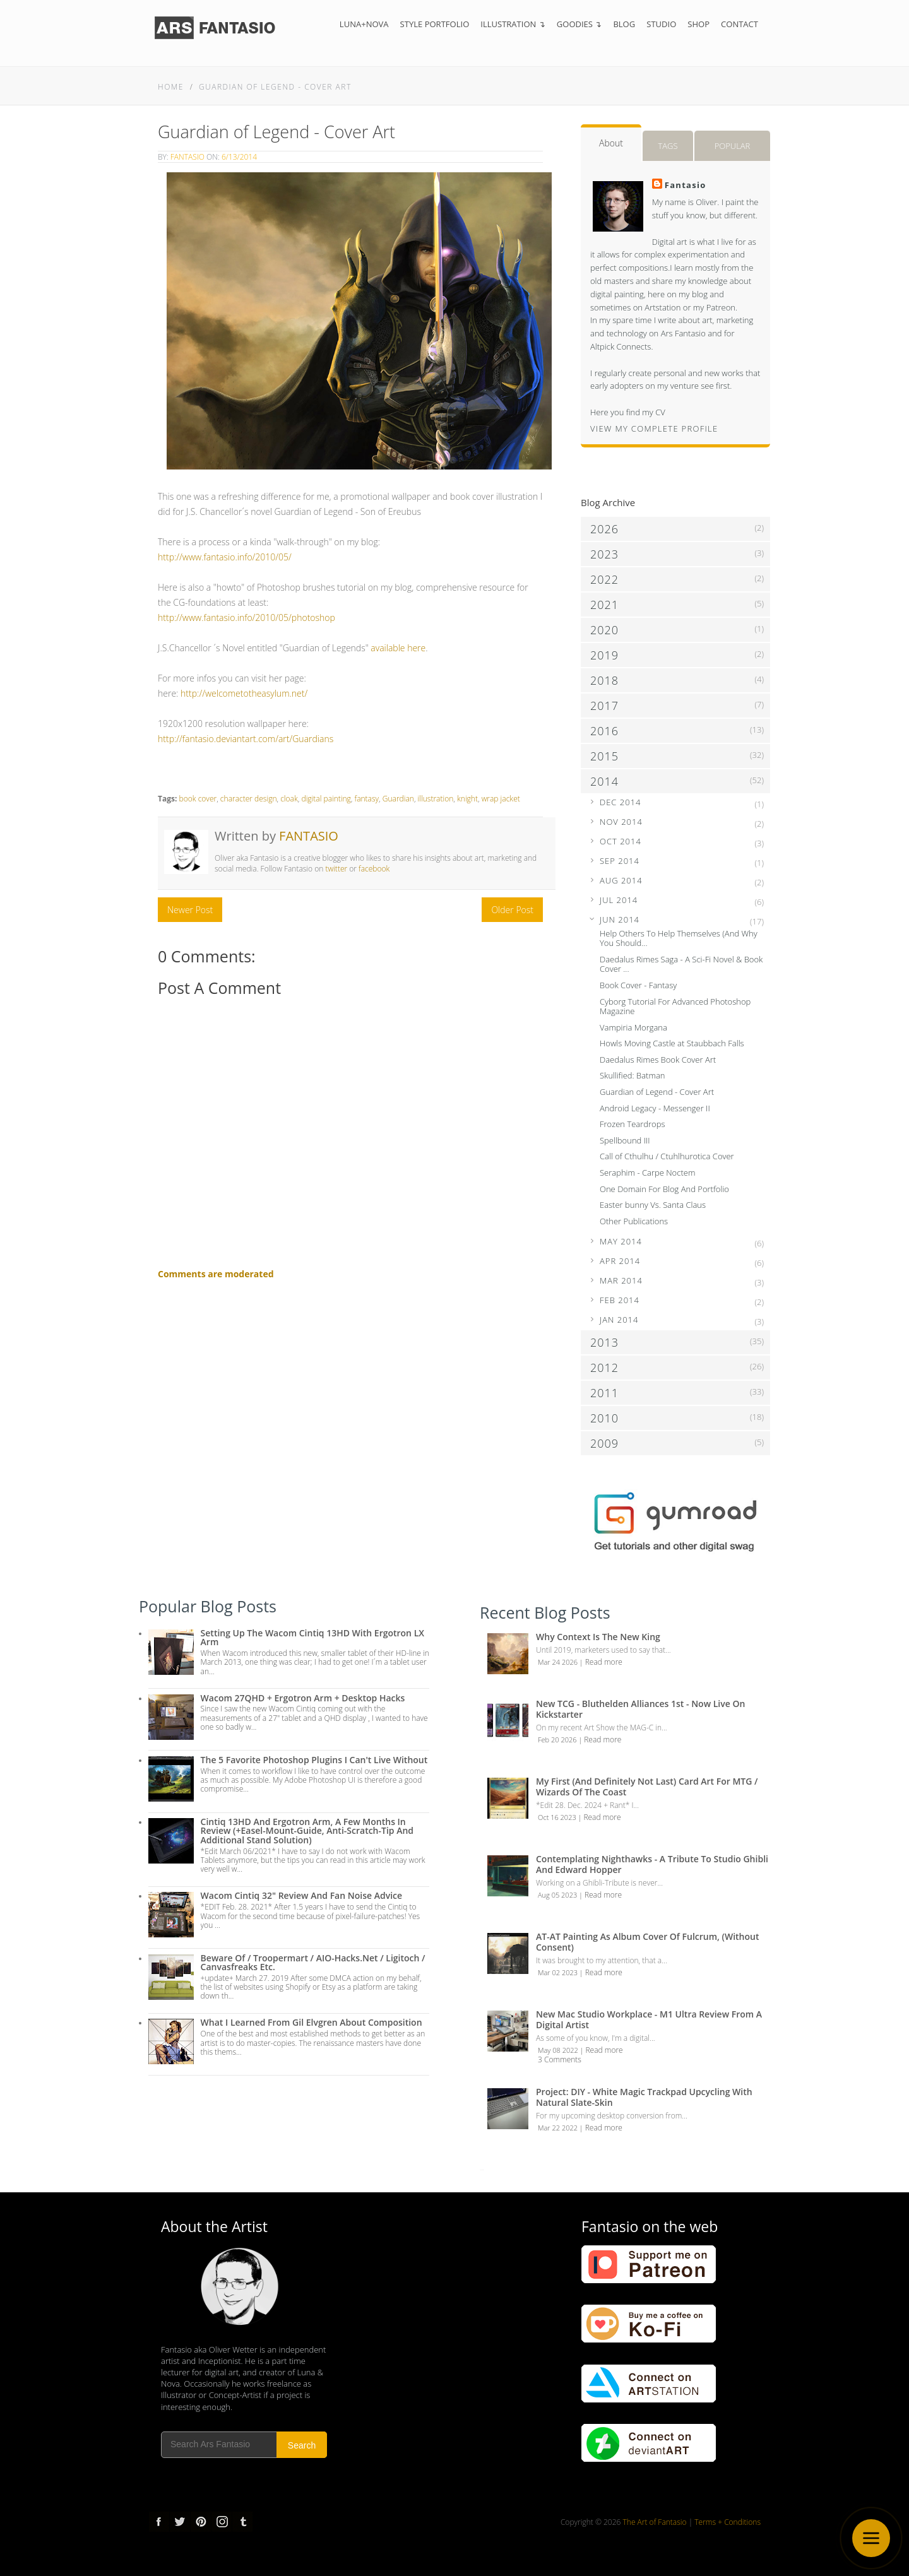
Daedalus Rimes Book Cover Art (658, 1059)
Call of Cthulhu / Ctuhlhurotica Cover (667, 1156)
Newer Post (190, 910)
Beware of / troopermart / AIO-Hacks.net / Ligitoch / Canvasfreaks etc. (313, 1962)
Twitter (180, 2522)
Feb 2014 (619, 1300)
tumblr (242, 2522)
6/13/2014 (239, 156)
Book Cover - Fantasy (638, 985)
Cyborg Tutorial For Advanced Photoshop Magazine (675, 1006)
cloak (289, 798)
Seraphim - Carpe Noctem (647, 1172)
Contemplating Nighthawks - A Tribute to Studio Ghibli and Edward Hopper (652, 1864)
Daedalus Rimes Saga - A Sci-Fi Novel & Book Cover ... (681, 964)
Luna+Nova (364, 24)
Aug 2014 (621, 880)
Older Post (512, 910)
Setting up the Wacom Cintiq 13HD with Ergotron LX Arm (312, 1637)
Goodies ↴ (579, 24)
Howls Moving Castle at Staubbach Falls (672, 1043)
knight (467, 798)
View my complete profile (654, 428)
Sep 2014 (619, 860)
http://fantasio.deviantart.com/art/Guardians (245, 739)
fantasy (367, 798)
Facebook (159, 2522)
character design (248, 798)
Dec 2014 (620, 802)
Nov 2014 (621, 821)
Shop (698, 24)
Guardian (398, 798)
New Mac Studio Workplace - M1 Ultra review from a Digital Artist (649, 2019)
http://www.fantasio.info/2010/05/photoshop (246, 617)
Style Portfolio (435, 24)
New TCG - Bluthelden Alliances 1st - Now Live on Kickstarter (640, 1709)
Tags (667, 145)
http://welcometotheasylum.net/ (244, 693)
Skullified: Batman (632, 1075)
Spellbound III (625, 1140)
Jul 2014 (619, 900)
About (611, 143)
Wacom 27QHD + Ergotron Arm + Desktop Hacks (303, 1698)
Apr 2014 (620, 1261)
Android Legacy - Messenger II (655, 1108)
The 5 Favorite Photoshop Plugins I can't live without (314, 1760)
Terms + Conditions (727, 2522)
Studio (661, 24)
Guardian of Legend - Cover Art (275, 86)
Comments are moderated (216, 1274)
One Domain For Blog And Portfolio (664, 1189)
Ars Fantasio (683, 333)
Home (171, 86)
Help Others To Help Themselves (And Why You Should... (679, 938)
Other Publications (634, 1221)
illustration (436, 798)
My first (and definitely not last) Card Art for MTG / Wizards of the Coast (647, 1786)
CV (660, 412)
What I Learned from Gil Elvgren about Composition (311, 2022)
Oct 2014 (620, 841)
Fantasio (187, 156)
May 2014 (621, 1241)
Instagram (221, 2522)
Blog (624, 24)
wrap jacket (501, 798)
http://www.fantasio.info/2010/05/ (225, 557)
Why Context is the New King (598, 1637)
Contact (739, 24)
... (482, 2168)
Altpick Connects (620, 346)
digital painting (326, 798)
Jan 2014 (619, 1319)
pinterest (201, 2522)
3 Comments (559, 2059)
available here (398, 648)
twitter (336, 868)
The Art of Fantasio (655, 2522)
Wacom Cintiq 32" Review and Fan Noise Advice (301, 1895)
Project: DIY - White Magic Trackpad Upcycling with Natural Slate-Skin (644, 2097)
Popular (733, 145)
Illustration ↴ (512, 24)
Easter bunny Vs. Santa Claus (653, 1204)
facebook (374, 868)
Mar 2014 (621, 1280)
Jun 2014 (619, 919)
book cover (198, 798)
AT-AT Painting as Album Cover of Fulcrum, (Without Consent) (647, 1941)
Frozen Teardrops (632, 1124)
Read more (603, 1662)
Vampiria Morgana (633, 1027)
